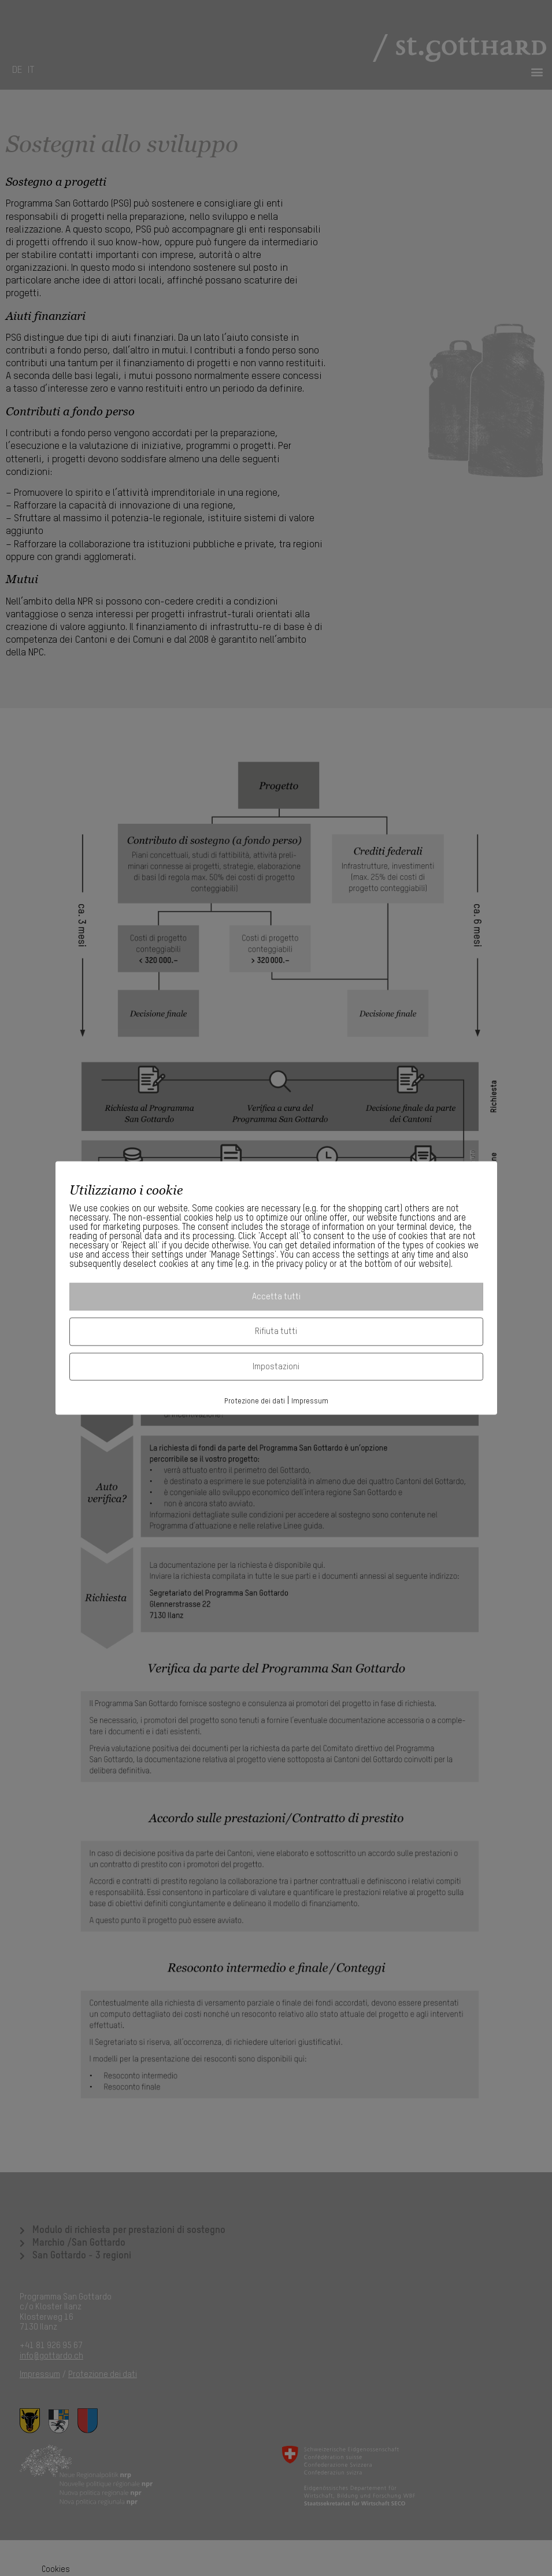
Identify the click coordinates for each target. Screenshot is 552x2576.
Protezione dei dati (254, 1401)
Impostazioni (276, 1366)
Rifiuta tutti (276, 1331)
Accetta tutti (276, 1296)
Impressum (309, 1401)
